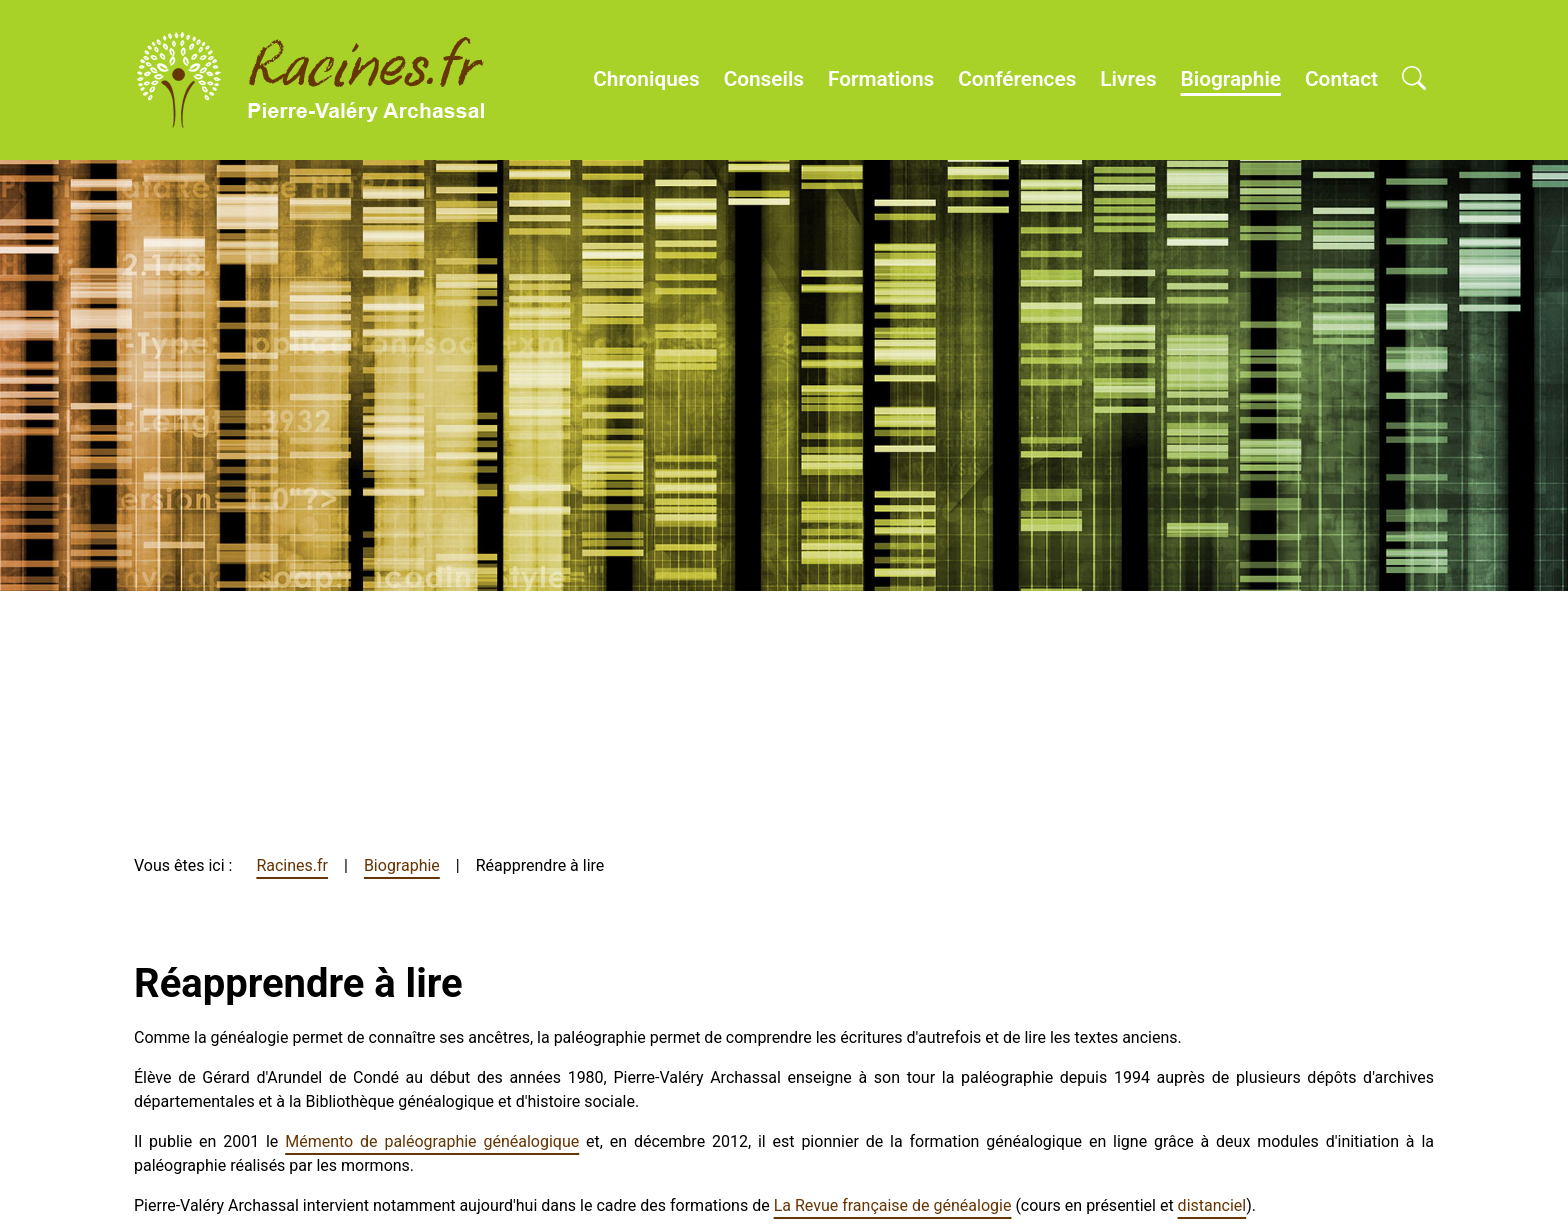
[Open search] (1414, 80)
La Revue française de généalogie (893, 1205)
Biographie (1231, 79)
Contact (1341, 79)
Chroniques (646, 79)
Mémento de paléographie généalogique (432, 1141)
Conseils (764, 79)
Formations (881, 79)
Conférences (1017, 79)
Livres (1128, 79)
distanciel (1212, 1205)
